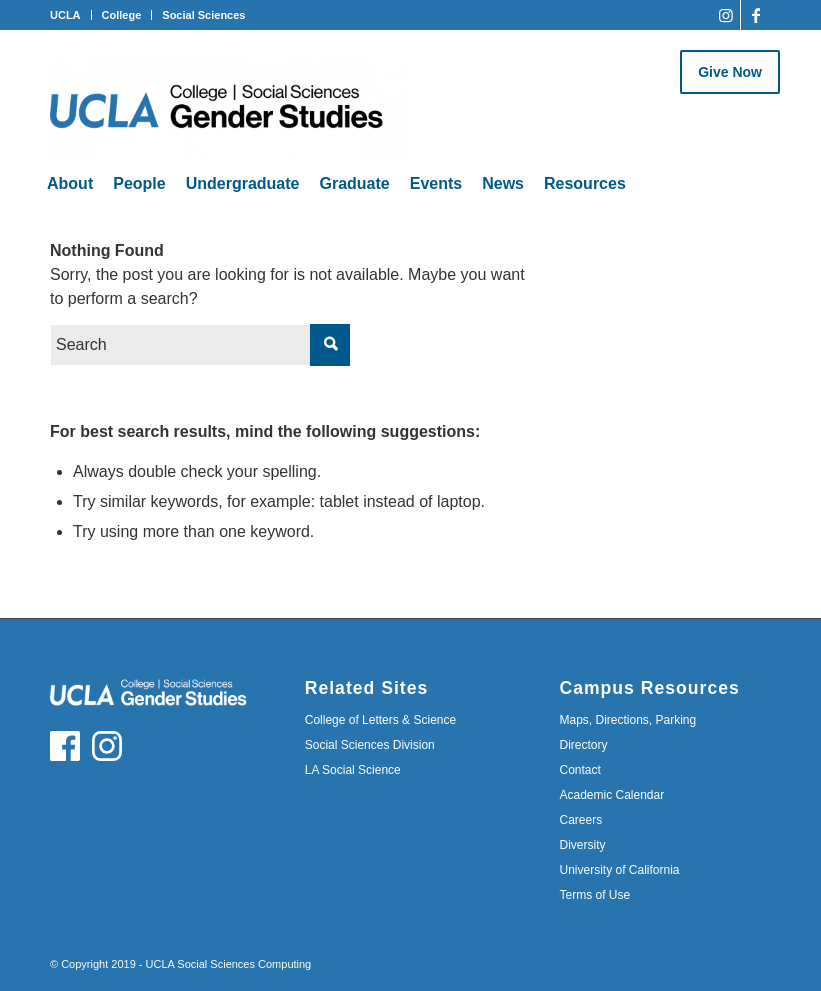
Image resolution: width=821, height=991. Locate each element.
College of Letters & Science (380, 720)
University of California (619, 870)
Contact (579, 770)
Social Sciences (203, 15)
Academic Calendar (611, 795)
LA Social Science (353, 770)
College (122, 15)
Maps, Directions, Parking (627, 720)
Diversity (582, 845)
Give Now (730, 72)
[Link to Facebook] (756, 15)
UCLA (65, 15)
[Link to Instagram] (725, 15)
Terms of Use (594, 895)
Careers (580, 820)
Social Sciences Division (370, 745)
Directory (583, 745)
